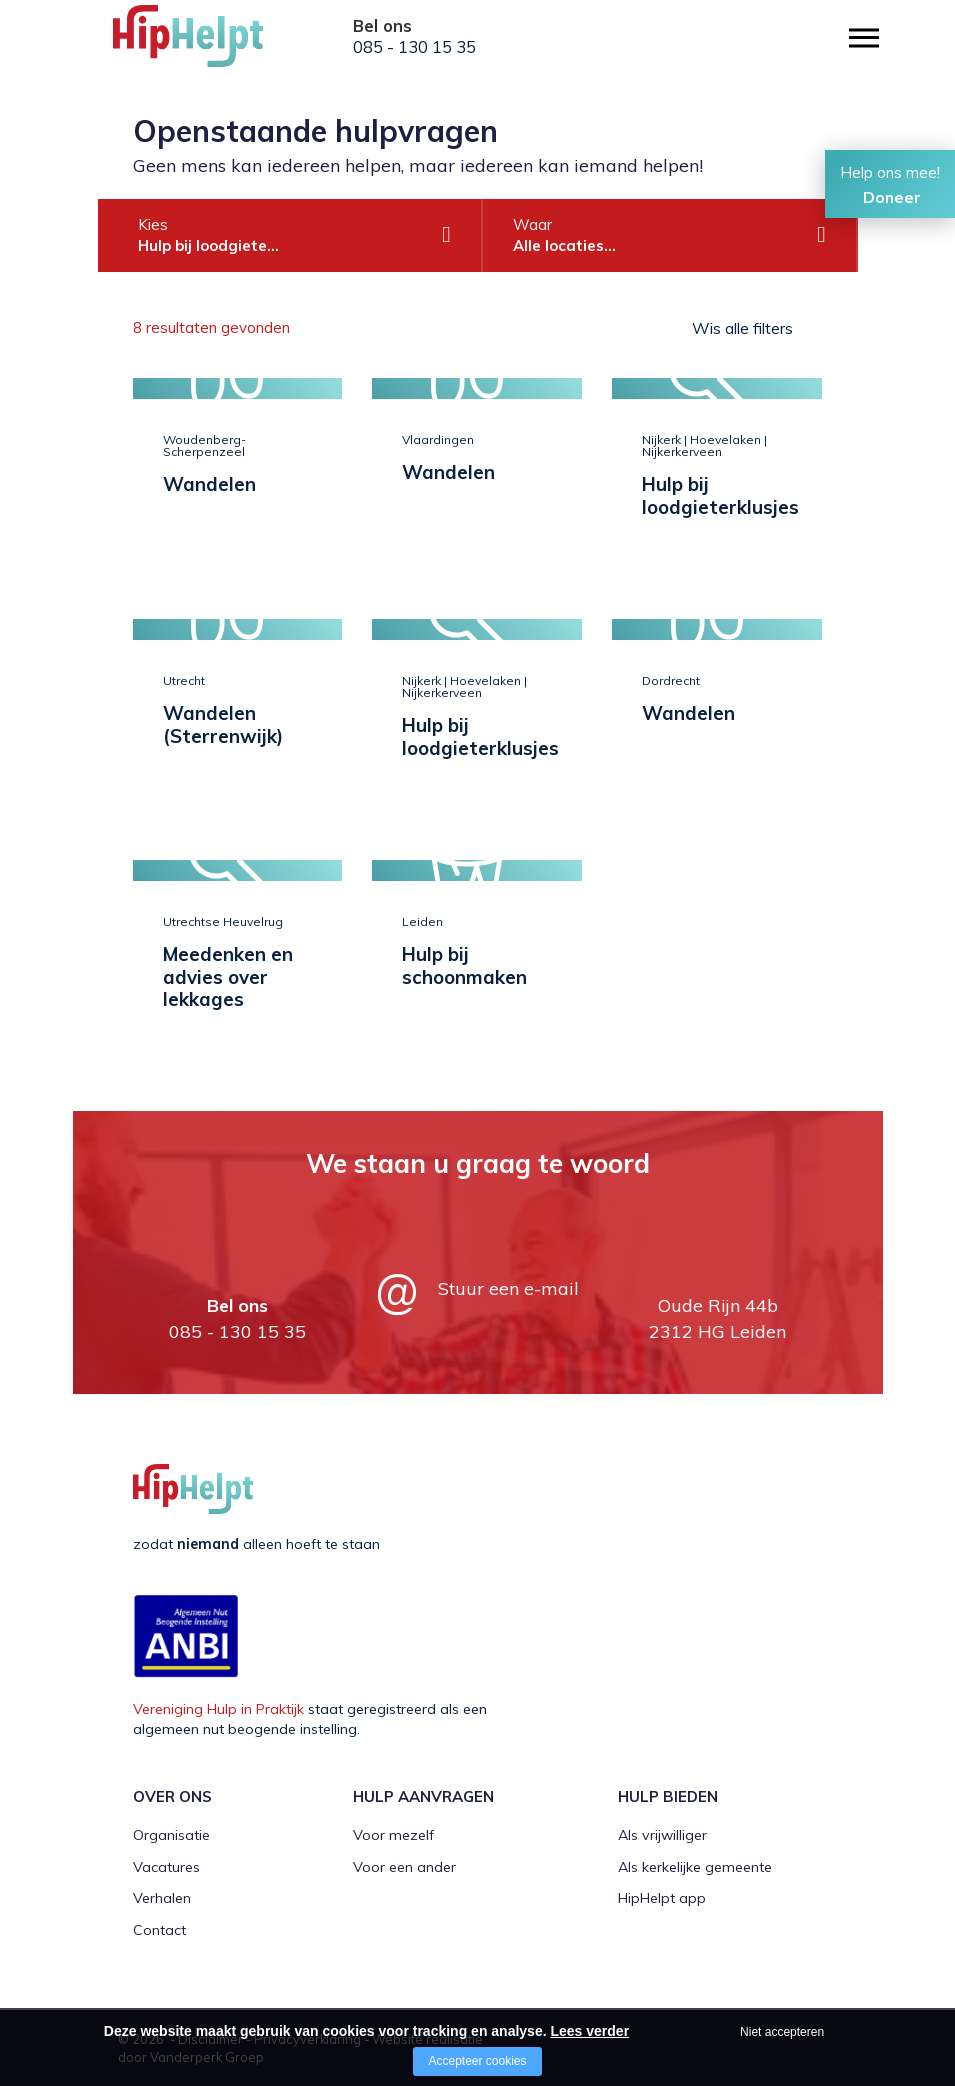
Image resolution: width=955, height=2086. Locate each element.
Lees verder (589, 2031)
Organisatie (171, 1835)
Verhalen (162, 1898)
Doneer (892, 197)
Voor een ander (404, 1867)
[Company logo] (213, 45)
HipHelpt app (662, 1898)
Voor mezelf (393, 1835)
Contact (159, 1930)
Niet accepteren (782, 2032)
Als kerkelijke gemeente (695, 1867)
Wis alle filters (742, 328)
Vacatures (166, 1867)
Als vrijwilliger (662, 1835)
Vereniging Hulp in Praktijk (218, 1709)
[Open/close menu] (864, 37)
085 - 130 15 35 (414, 47)
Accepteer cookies (477, 2061)
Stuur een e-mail (508, 1288)
